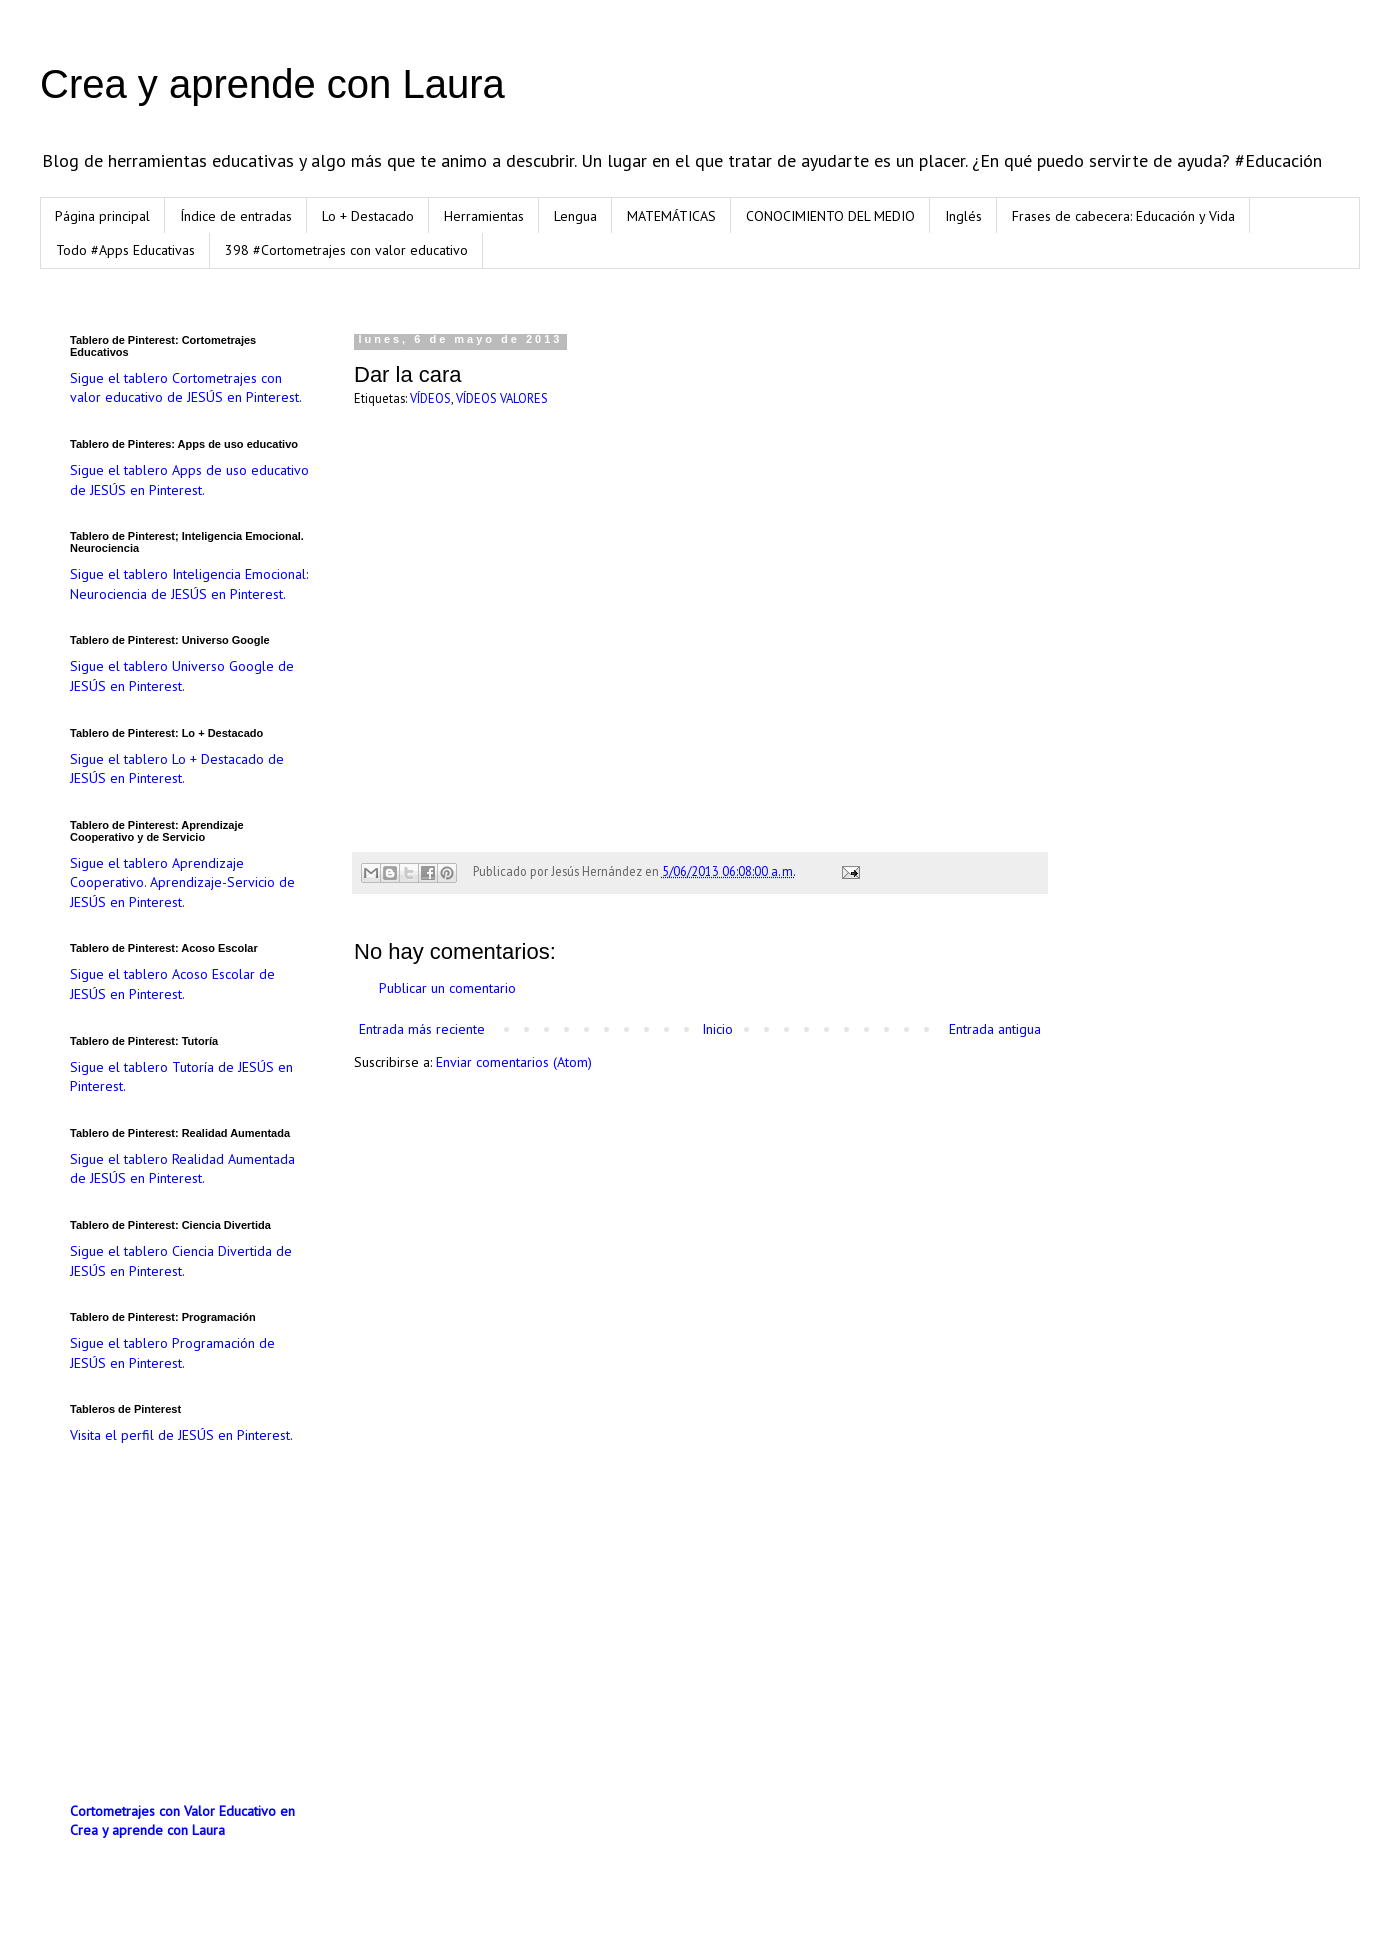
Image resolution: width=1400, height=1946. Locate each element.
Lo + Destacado (368, 216)
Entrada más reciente (422, 1029)
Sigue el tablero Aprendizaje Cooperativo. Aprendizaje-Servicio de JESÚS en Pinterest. (182, 882)
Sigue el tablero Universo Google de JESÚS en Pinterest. (182, 676)
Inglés (963, 216)
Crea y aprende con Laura (272, 84)
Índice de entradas (236, 216)
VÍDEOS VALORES (502, 398)
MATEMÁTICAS (671, 216)
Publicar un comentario (447, 988)
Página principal (102, 216)
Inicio (717, 1029)
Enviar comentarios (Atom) (514, 1062)
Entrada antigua (995, 1029)
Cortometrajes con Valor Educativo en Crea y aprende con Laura (182, 1821)
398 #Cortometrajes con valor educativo (346, 250)
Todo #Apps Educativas (125, 250)
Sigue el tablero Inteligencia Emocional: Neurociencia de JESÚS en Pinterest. (189, 584)
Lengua (575, 216)
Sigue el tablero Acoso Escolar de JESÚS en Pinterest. (172, 984)
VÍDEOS (430, 398)
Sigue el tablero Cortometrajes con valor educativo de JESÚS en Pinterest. (186, 388)
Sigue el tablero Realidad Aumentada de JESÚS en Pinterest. (182, 1169)
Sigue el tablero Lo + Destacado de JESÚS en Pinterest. (177, 769)
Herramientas (484, 216)
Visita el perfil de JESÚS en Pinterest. (181, 1435)
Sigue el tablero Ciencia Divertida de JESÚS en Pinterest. (181, 1261)
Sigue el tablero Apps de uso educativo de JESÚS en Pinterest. (189, 480)
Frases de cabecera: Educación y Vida (1123, 216)
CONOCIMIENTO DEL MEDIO (830, 216)
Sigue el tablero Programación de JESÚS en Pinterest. (172, 1353)
